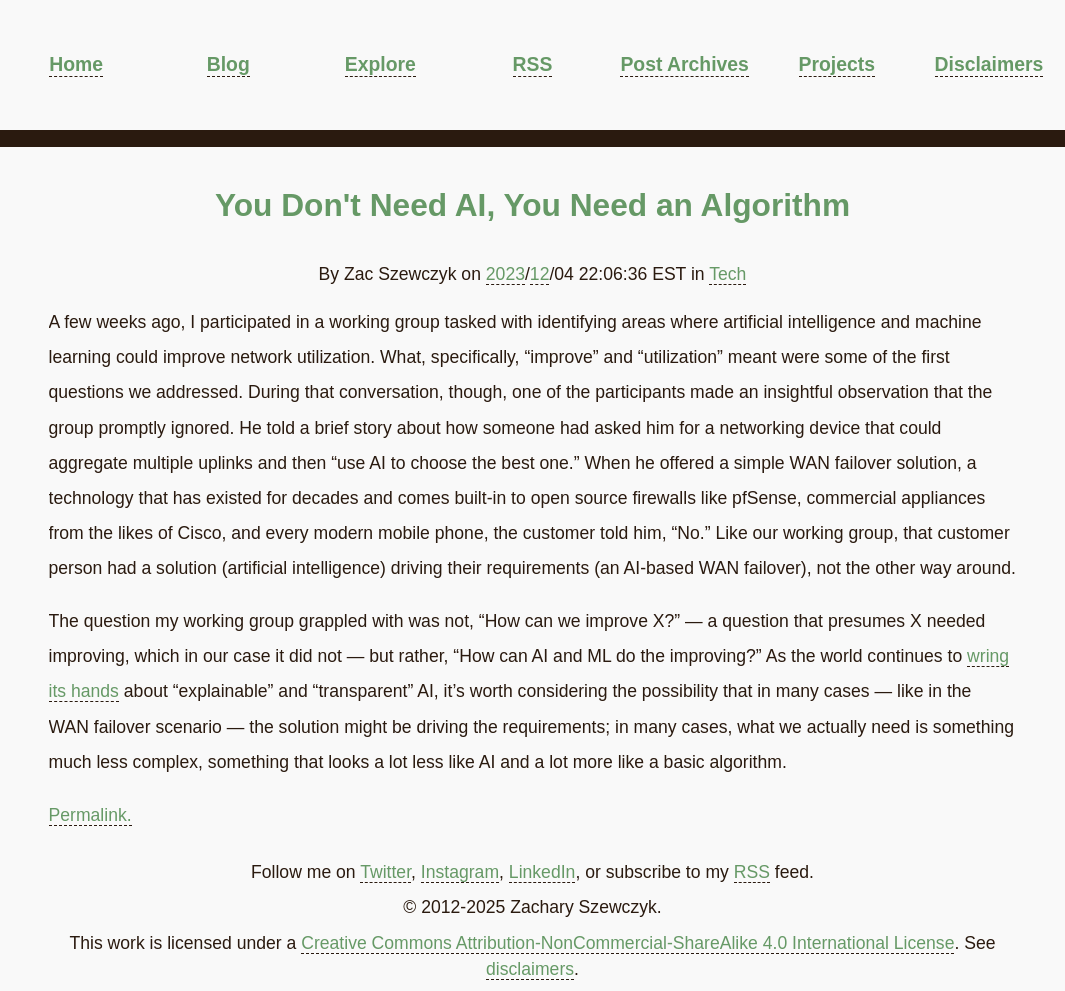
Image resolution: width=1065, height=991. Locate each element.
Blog (228, 64)
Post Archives (684, 64)
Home (76, 64)
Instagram (460, 872)
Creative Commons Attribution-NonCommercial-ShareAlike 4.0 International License (627, 943)
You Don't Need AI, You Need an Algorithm (532, 205)
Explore (380, 64)
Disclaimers (989, 64)
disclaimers (530, 969)
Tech (727, 274)
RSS (533, 64)
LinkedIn (542, 872)
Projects (837, 64)
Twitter (385, 872)
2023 (505, 274)
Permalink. (90, 815)
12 (540, 274)
